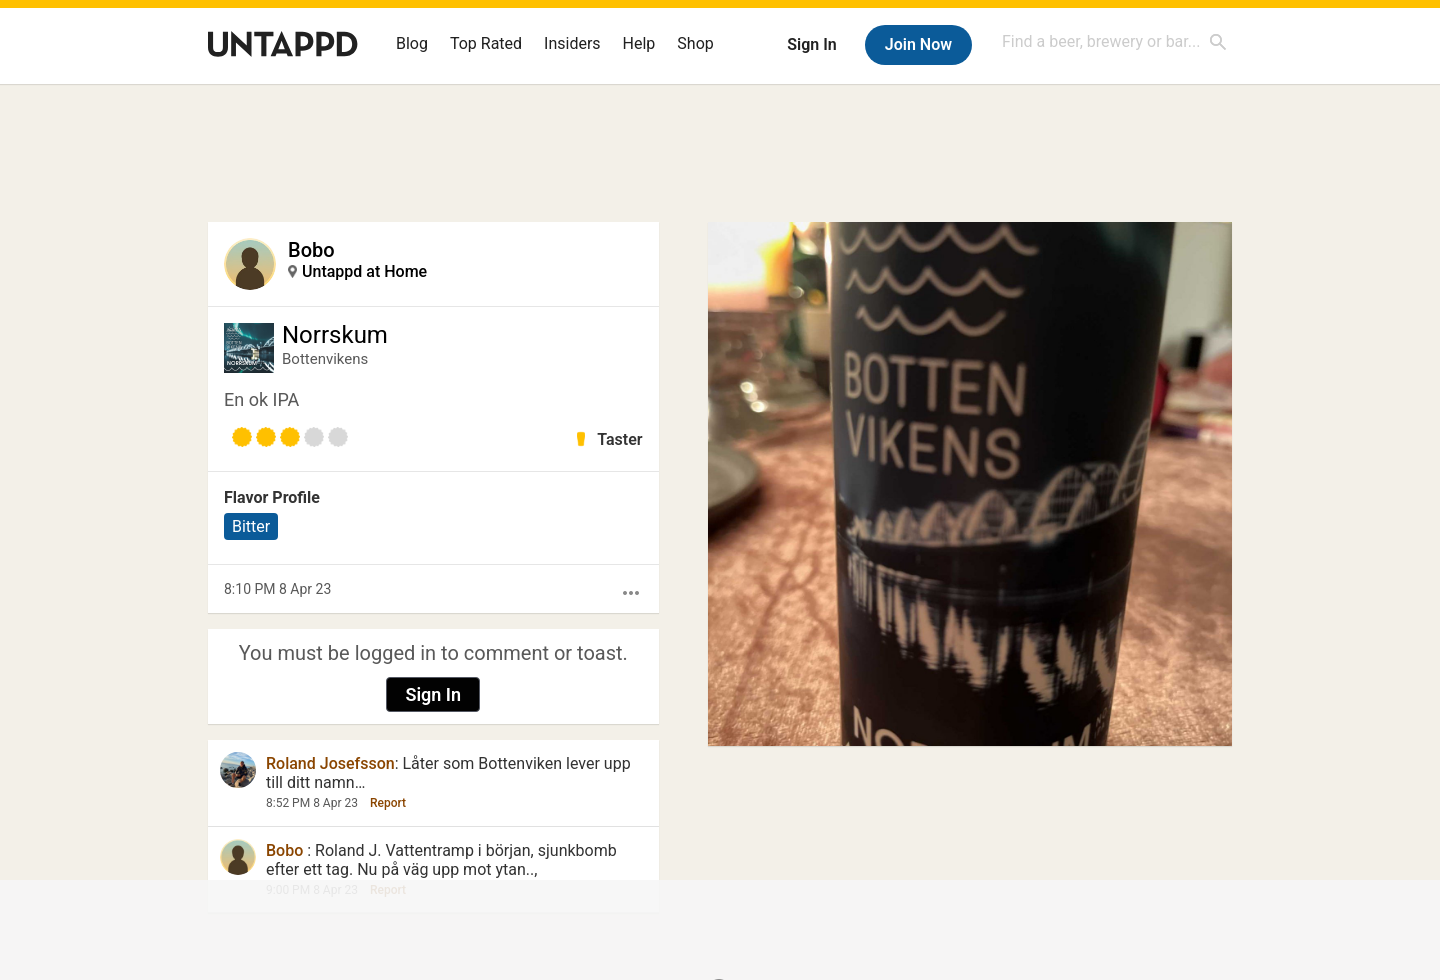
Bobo (311, 250)
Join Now (918, 44)
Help (639, 43)
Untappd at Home (364, 271)
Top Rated (486, 43)
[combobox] (1115, 41)
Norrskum (335, 335)
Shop (695, 43)
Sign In (811, 44)
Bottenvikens (325, 359)
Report (388, 803)
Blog (412, 43)
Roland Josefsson (330, 763)
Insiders (572, 43)
